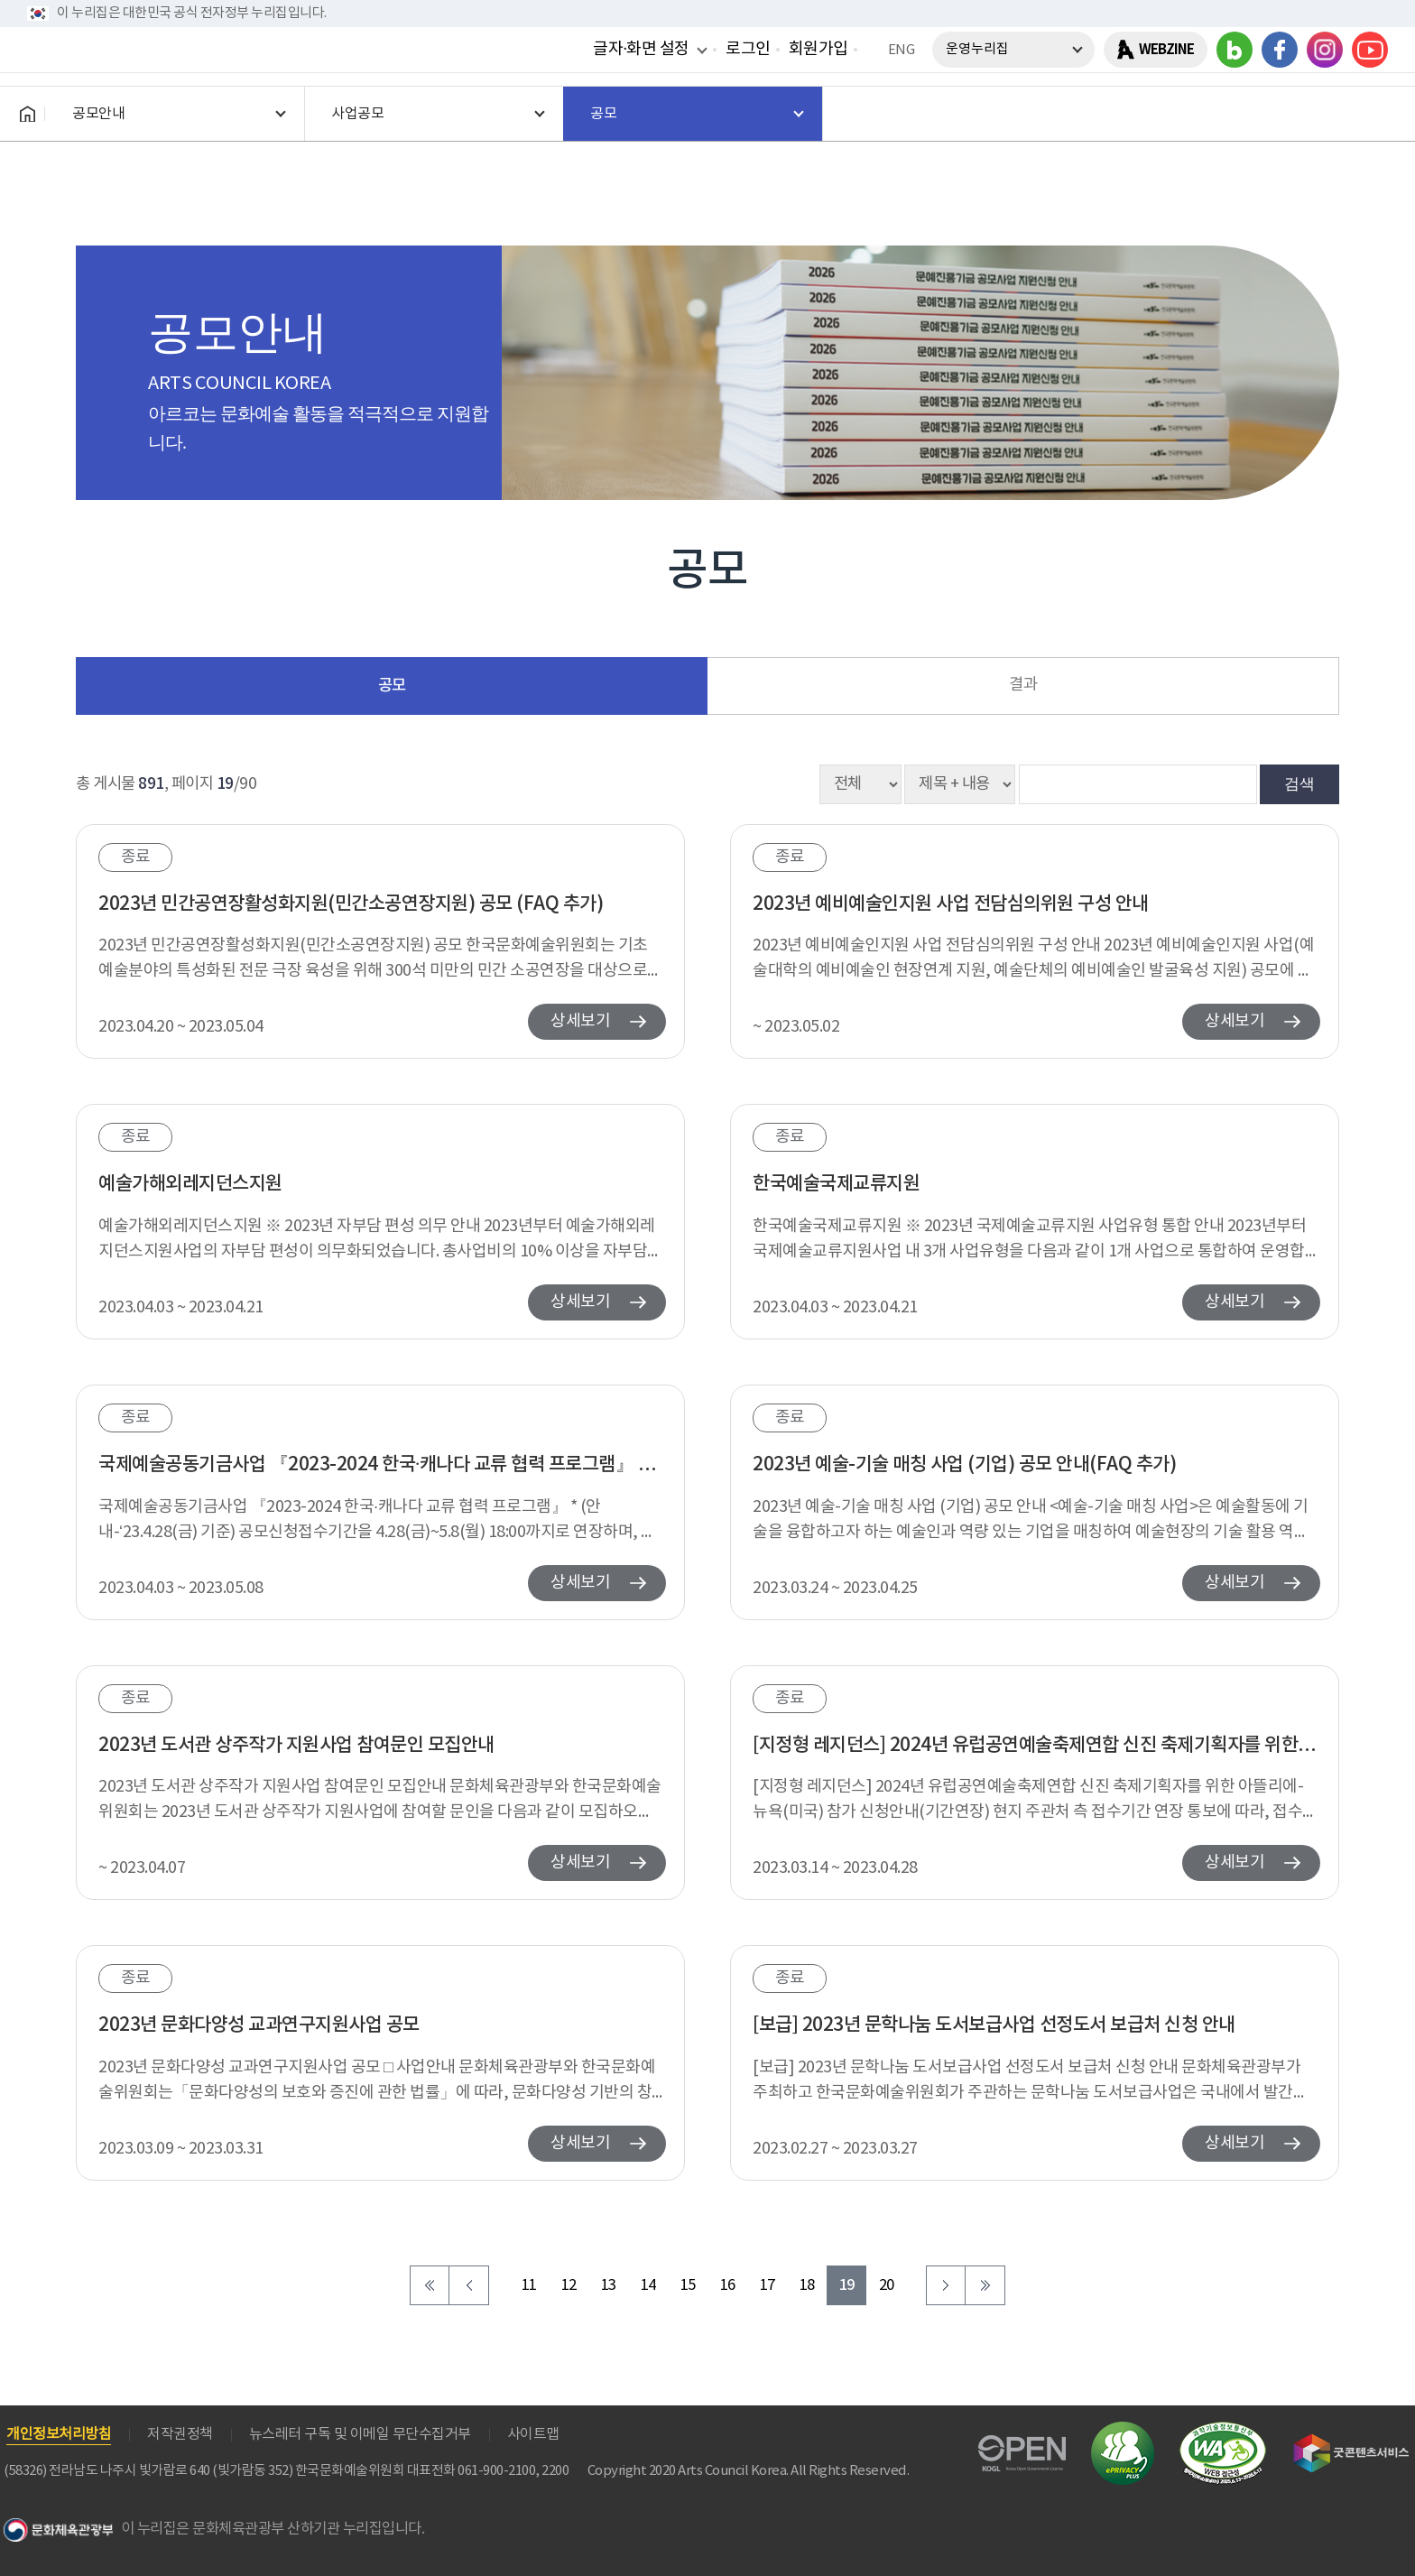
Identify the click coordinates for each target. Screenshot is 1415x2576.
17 (767, 2285)
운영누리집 (977, 49)
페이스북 (1280, 50)
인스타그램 (1325, 50)
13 (608, 2285)
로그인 (748, 49)
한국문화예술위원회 (160, 114)
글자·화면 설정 (641, 49)
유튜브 (1370, 50)
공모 (392, 685)
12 (569, 2285)
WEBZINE (1166, 50)
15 (688, 2285)
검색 (1299, 783)
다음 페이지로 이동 (946, 2285)
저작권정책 (180, 2434)
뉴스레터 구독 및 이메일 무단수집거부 (360, 2434)
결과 (1023, 685)
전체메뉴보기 (1370, 114)
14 (648, 2285)
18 (807, 2285)
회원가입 (818, 49)
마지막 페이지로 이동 (985, 2285)
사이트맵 (533, 2434)
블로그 (1234, 50)
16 (727, 2285)
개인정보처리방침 (58, 2434)
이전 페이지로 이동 (469, 2285)
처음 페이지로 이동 (429, 2285)
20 (886, 2285)
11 (529, 2285)
